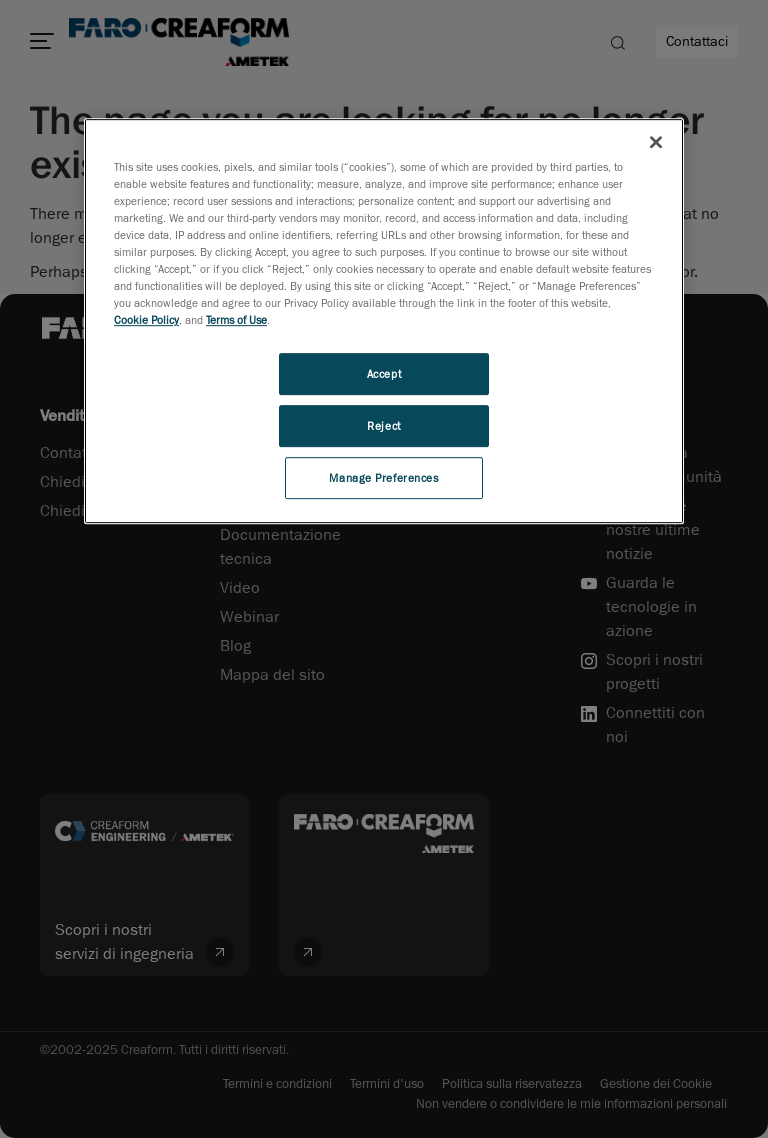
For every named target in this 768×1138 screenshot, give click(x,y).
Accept (384, 373)
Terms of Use (236, 319)
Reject (383, 425)
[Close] (656, 142)
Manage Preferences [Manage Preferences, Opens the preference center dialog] (383, 477)
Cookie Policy (146, 319)
